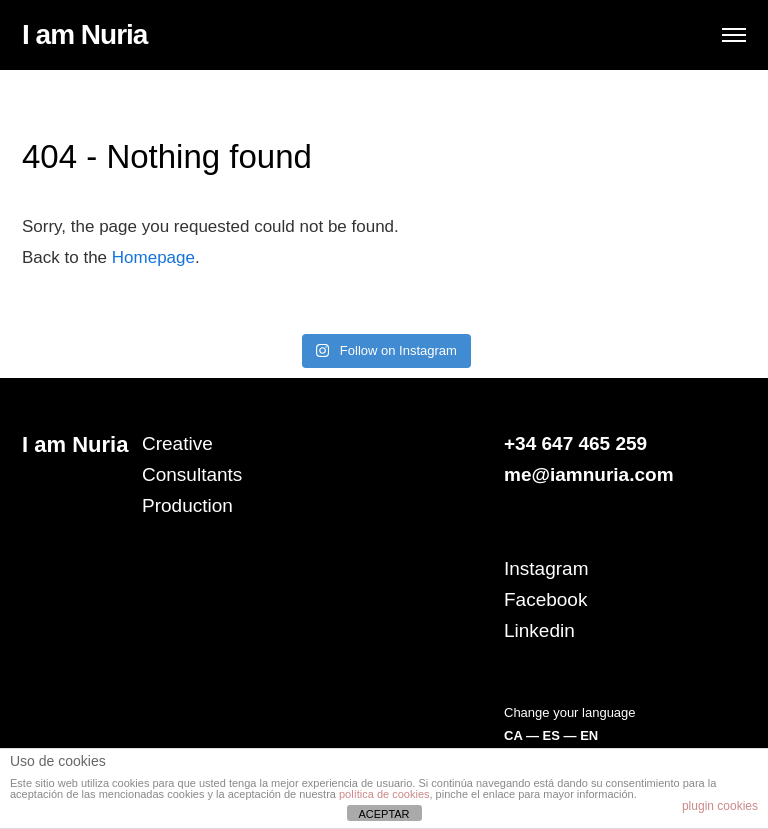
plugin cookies (720, 806)
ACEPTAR (383, 814)
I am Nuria (84, 34)
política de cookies (384, 794)
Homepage (153, 257)
